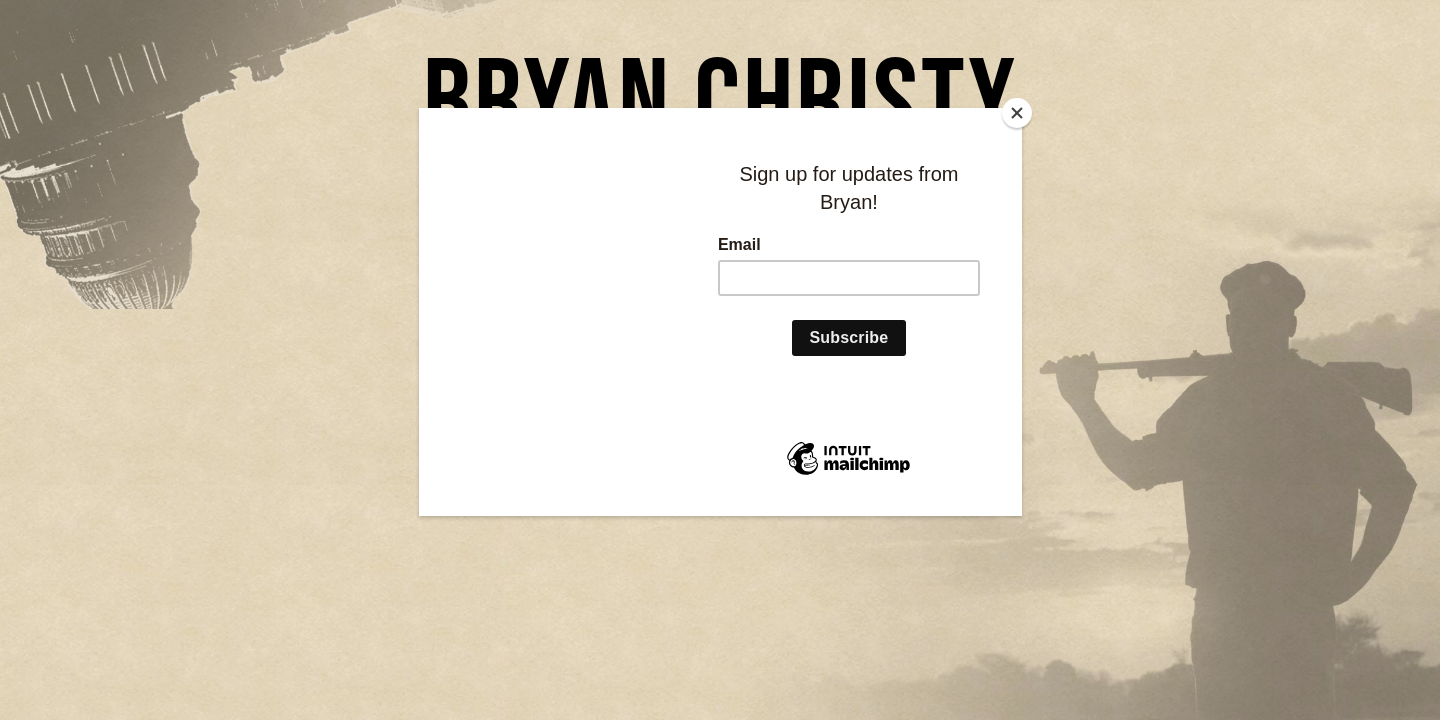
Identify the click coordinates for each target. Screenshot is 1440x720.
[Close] (1017, 113)
